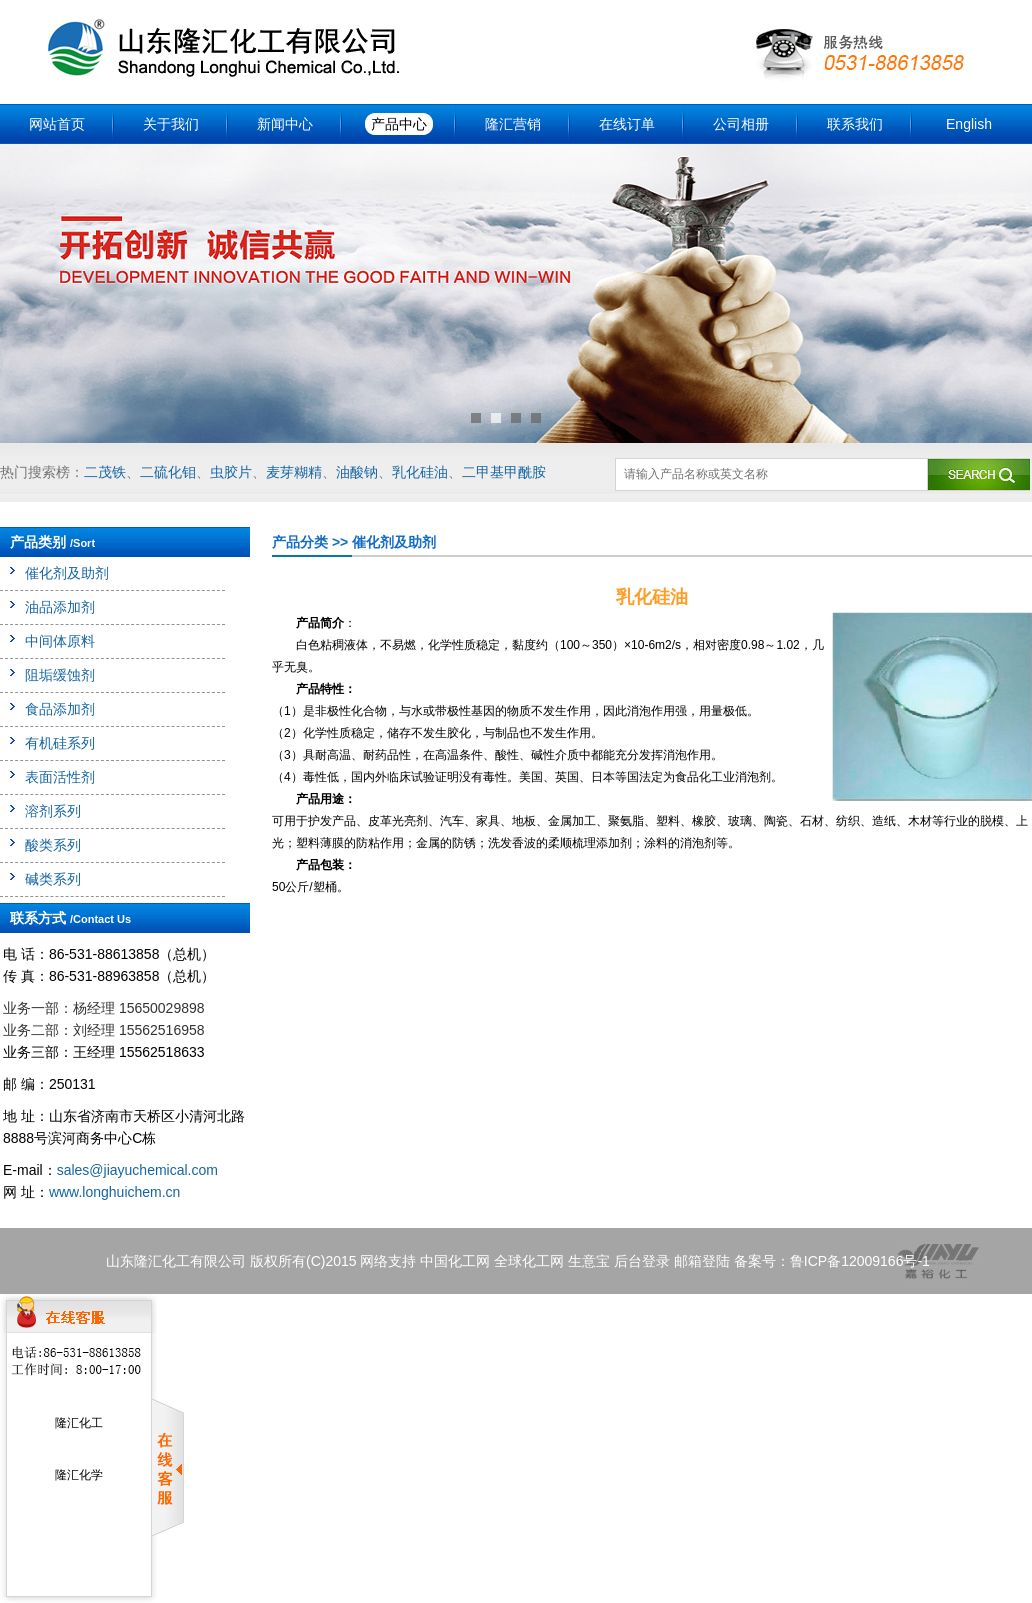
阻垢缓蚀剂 (60, 675)
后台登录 (642, 1261)
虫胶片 (231, 472)
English (969, 124)
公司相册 (741, 124)
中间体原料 (60, 641)
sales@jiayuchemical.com (137, 1170)
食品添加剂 (60, 709)
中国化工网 (455, 1261)
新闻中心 (285, 124)
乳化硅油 (420, 472)
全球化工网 (529, 1261)
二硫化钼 (168, 472)
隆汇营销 (513, 124)
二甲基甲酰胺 (504, 472)
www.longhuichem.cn (115, 1192)
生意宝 (589, 1261)
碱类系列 (53, 879)
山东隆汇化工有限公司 (176, 1261)
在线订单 (627, 124)
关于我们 (171, 124)
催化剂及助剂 (67, 573)
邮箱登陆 (702, 1261)
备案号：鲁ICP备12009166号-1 (832, 1261)
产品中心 (399, 124)
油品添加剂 (60, 607)
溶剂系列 (53, 811)
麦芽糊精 (294, 472)
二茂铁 (105, 472)
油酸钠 (357, 472)
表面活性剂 (60, 777)
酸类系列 (53, 845)
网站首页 (57, 124)
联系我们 (855, 124)
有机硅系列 (60, 743)
